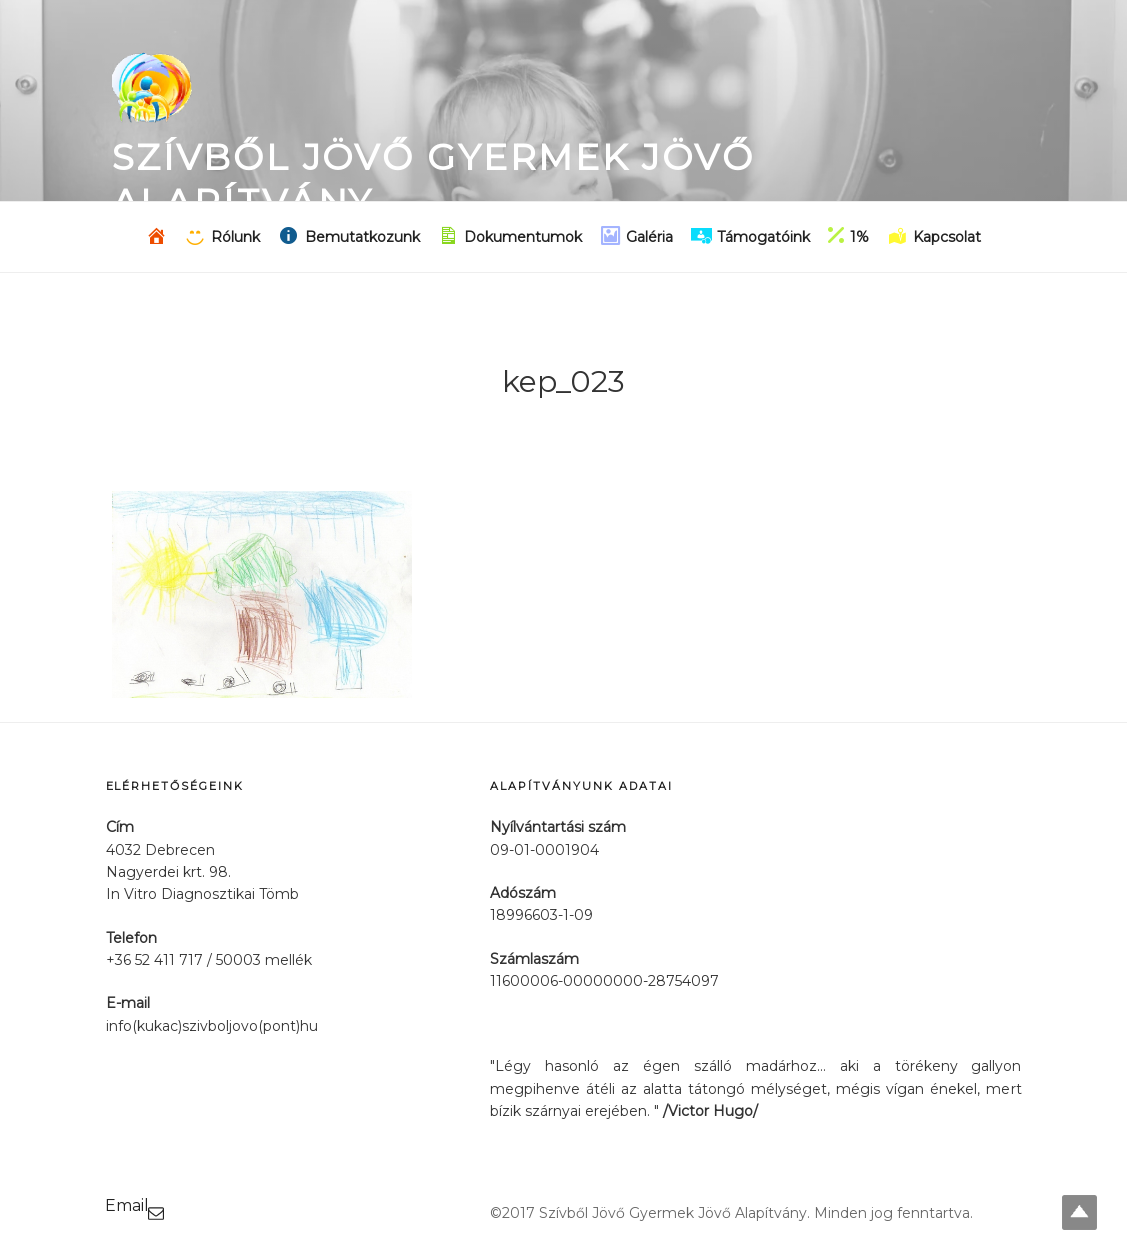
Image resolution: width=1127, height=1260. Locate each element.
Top (1079, 1212)
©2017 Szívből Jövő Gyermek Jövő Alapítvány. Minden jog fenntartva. (731, 1213)
